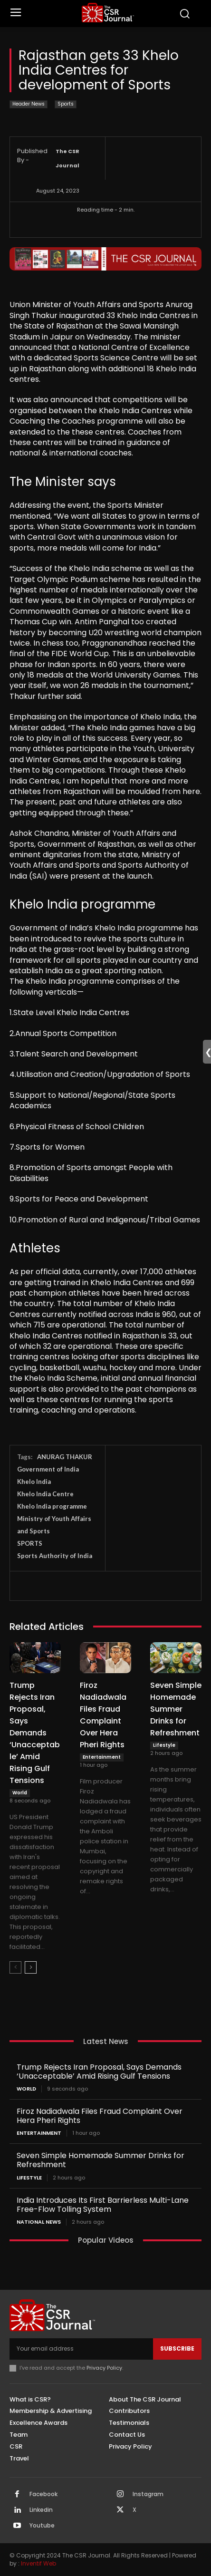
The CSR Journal (67, 158)
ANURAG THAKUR (64, 1457)
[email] (81, 2348)
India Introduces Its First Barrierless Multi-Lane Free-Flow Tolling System (103, 2205)
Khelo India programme (52, 1506)
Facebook (43, 2494)
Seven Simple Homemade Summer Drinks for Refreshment (175, 1709)
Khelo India (34, 1481)
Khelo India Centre (45, 1494)
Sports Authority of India (54, 1555)
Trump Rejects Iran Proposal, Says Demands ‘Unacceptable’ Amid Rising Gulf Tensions (35, 1733)
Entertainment (102, 1757)
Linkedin (41, 2510)
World (19, 1792)
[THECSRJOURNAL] (108, 12)
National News (39, 2222)
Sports (66, 104)
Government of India (48, 1469)
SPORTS (29, 1543)
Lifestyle (164, 1745)
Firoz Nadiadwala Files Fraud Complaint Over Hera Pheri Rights (99, 2116)
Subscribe (177, 2348)
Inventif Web (38, 2563)
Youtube (42, 2525)
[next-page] (31, 1967)
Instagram (148, 2494)
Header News (29, 104)
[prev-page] (15, 1967)
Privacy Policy (104, 2368)
